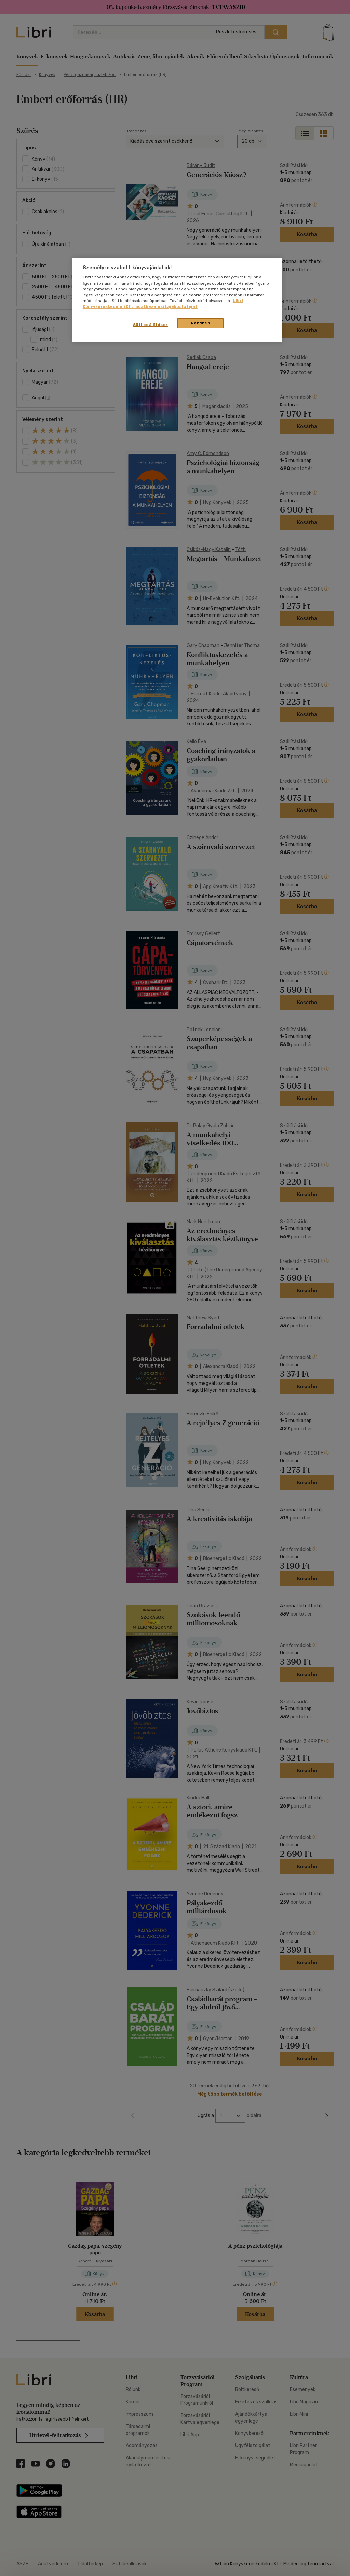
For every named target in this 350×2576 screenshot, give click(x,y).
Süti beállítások (150, 324)
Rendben (200, 323)
